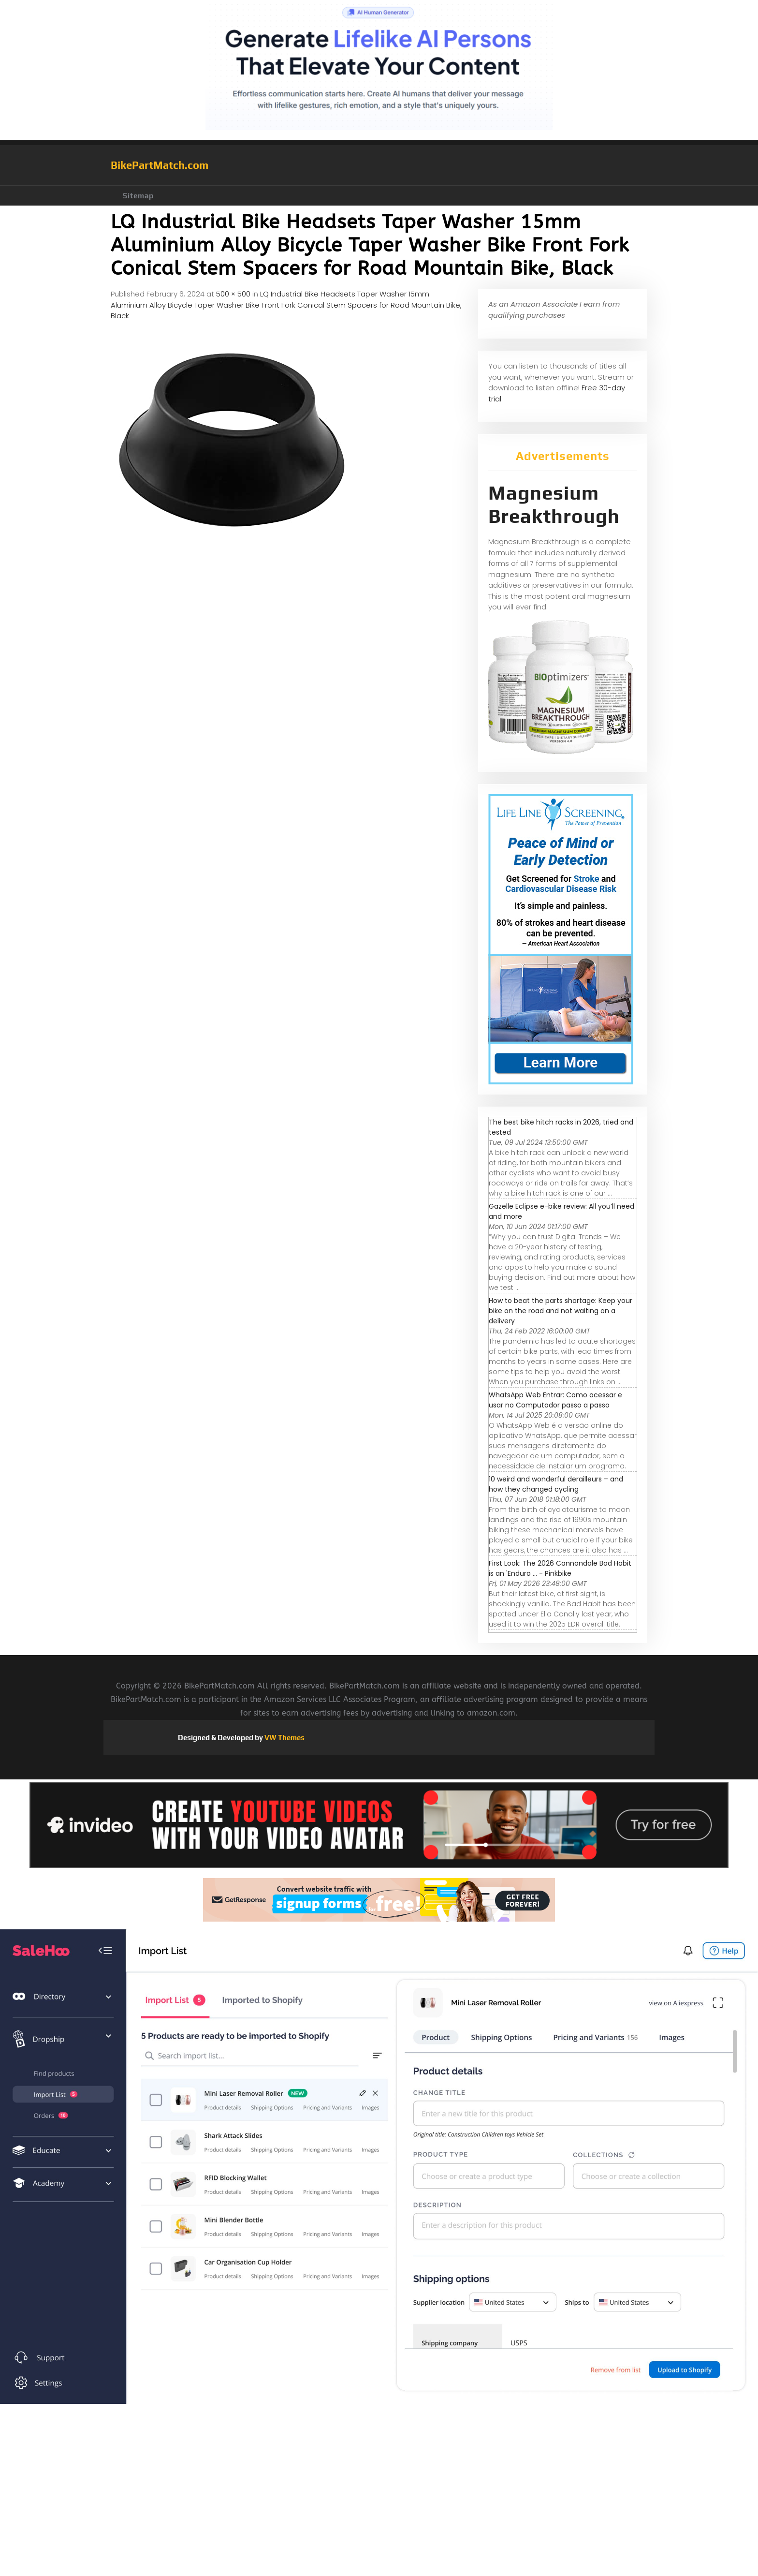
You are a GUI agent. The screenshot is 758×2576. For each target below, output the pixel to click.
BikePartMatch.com (159, 165)
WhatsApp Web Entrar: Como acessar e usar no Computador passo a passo (555, 1400)
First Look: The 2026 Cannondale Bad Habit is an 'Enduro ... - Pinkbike (560, 1568)
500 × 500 (233, 294)
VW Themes (284, 1737)
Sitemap (138, 196)
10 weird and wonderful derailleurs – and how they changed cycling (556, 1484)
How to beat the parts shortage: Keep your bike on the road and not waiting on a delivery (560, 1311)
